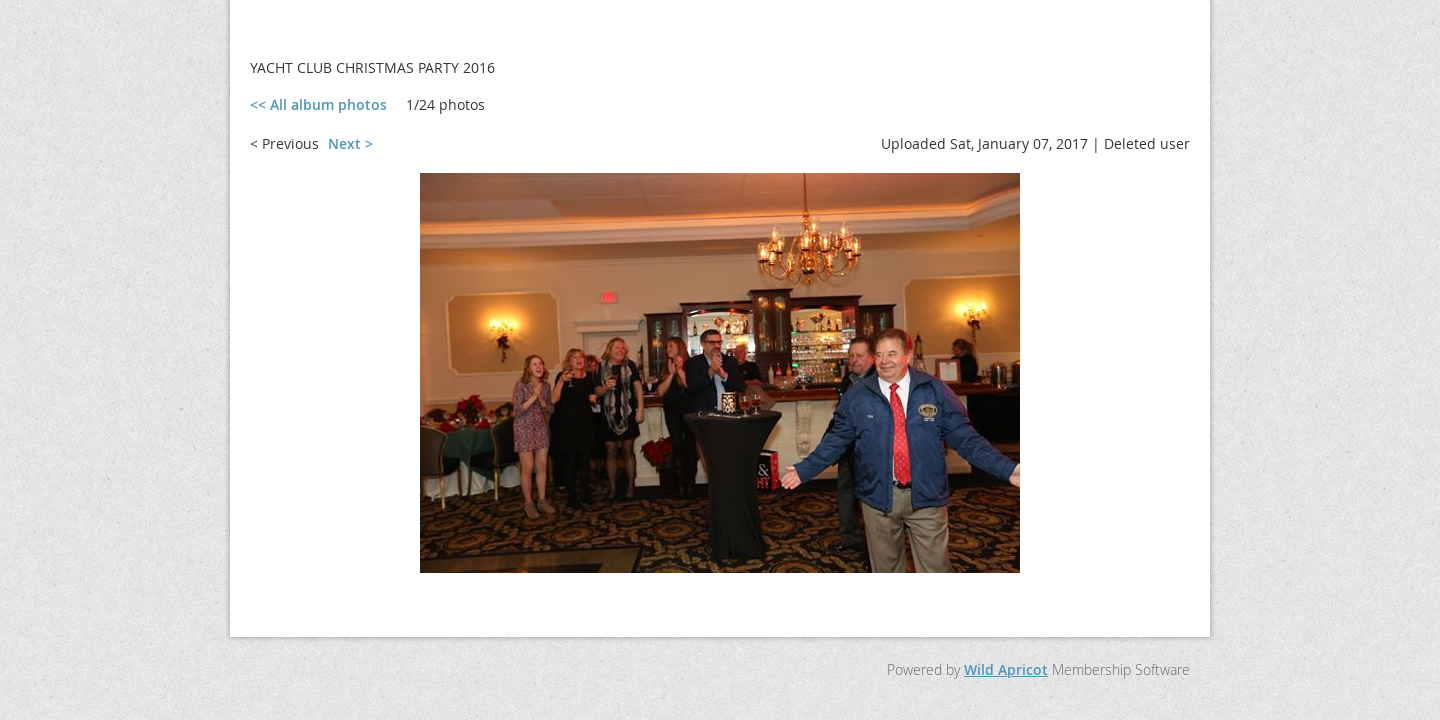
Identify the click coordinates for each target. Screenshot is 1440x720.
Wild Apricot (1006, 669)
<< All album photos (318, 104)
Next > (350, 143)
